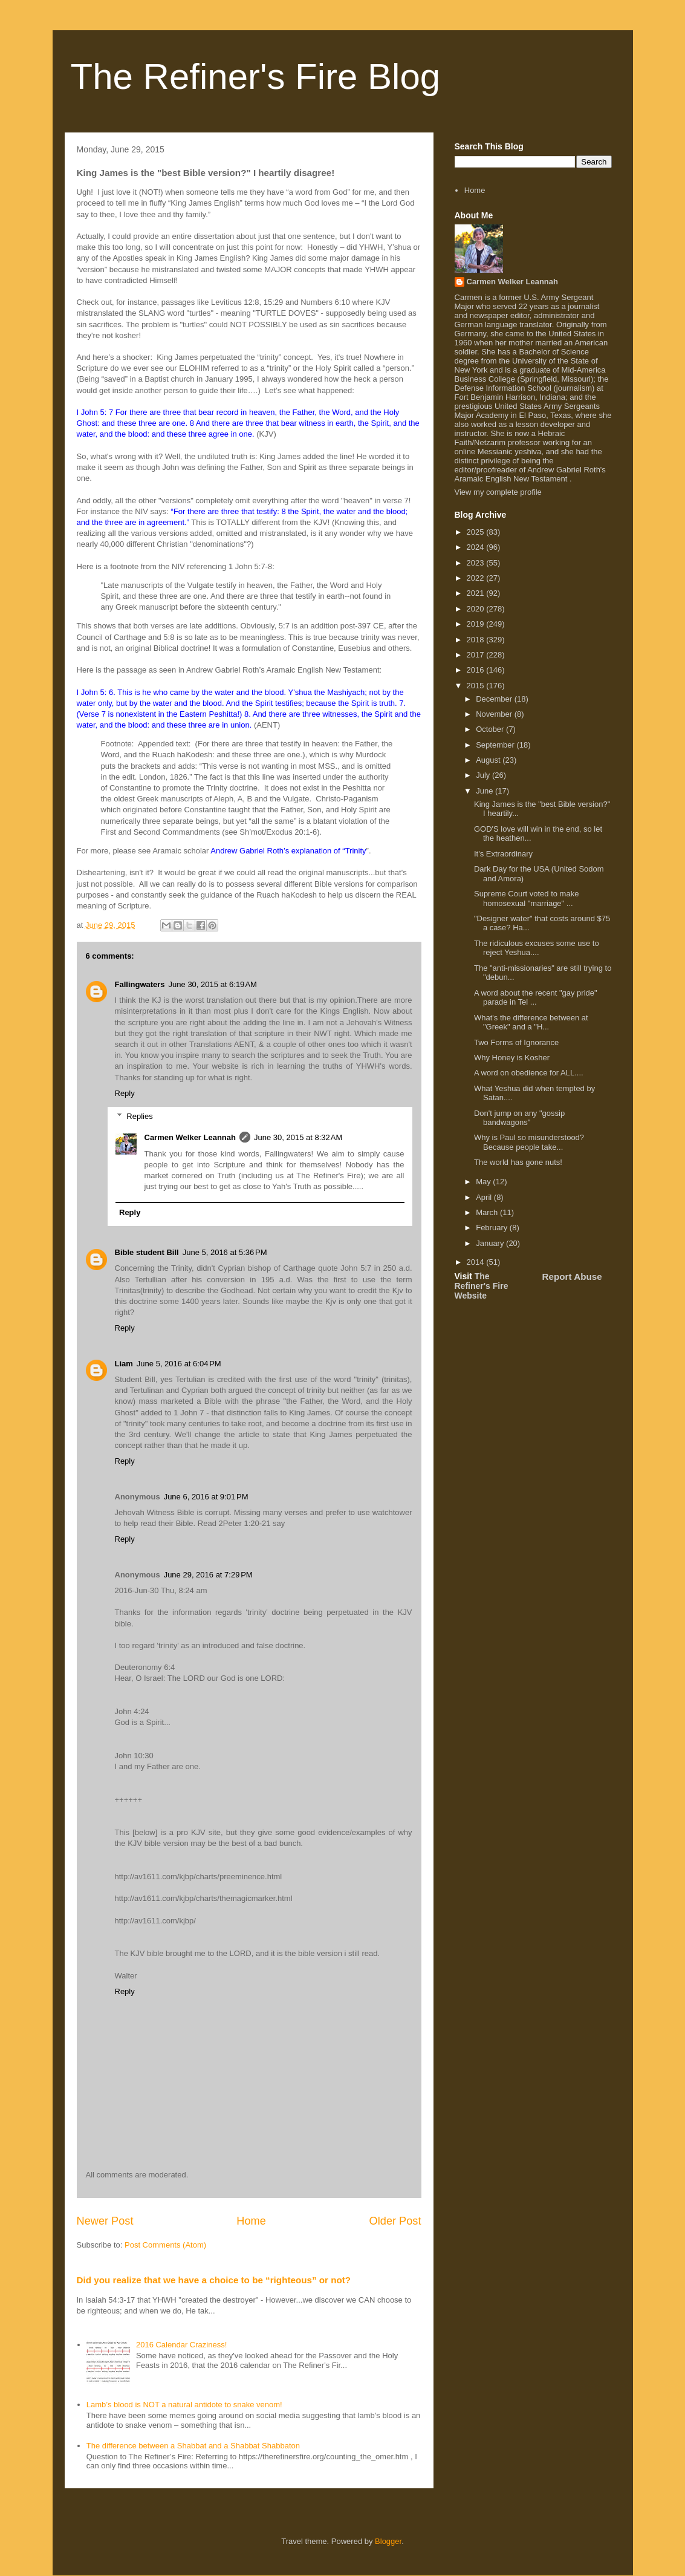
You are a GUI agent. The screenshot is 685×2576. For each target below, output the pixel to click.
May (484, 1181)
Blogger (388, 2541)
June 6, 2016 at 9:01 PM (206, 1496)
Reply (125, 1093)
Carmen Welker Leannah (190, 1137)
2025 (477, 531)
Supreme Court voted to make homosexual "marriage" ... (526, 898)
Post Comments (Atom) (165, 2244)
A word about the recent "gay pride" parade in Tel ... (535, 997)
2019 (477, 623)
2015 (477, 685)
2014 (477, 1262)
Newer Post (105, 2221)
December (495, 698)
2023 (477, 562)
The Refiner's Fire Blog (256, 76)
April (485, 1197)
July (484, 775)
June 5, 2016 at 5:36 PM (225, 1252)
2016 (477, 669)
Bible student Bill (147, 1252)
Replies (139, 1116)
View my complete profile (498, 492)
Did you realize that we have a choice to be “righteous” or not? (214, 2280)
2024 (477, 547)
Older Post (395, 2221)
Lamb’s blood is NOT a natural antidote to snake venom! (184, 2404)
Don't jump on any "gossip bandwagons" (519, 1118)
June (485, 790)
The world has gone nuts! (518, 1162)
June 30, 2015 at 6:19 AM (213, 984)
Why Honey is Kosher (512, 1057)
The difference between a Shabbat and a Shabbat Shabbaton (193, 2445)
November (495, 714)
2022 (477, 577)
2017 (477, 654)
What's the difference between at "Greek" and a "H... (531, 1022)
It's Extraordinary (503, 853)
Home (251, 2221)
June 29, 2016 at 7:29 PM (208, 1574)
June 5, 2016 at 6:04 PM (179, 1363)
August (489, 760)
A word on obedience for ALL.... (528, 1072)
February (493, 1227)
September (496, 744)
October (491, 729)
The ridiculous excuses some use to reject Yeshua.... (536, 948)
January (491, 1243)
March (488, 1212)
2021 (477, 593)
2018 (477, 639)
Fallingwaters (140, 984)
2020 (477, 608)
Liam (124, 1363)
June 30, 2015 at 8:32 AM (298, 1137)
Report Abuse (572, 1276)
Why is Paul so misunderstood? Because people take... (529, 1142)
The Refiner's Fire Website (481, 1285)
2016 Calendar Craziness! (181, 2344)
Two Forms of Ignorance (516, 1042)
